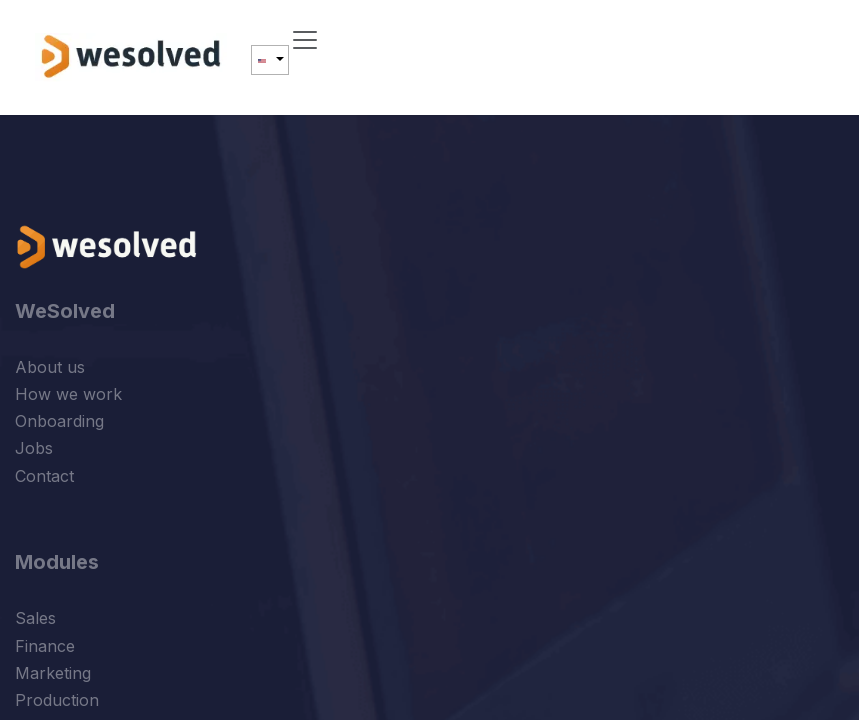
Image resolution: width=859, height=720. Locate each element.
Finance (45, 646)
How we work (68, 394)
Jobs (34, 448)
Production (57, 700)
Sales (35, 618)
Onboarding (59, 421)
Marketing (53, 673)
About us (50, 367)
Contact (44, 476)
